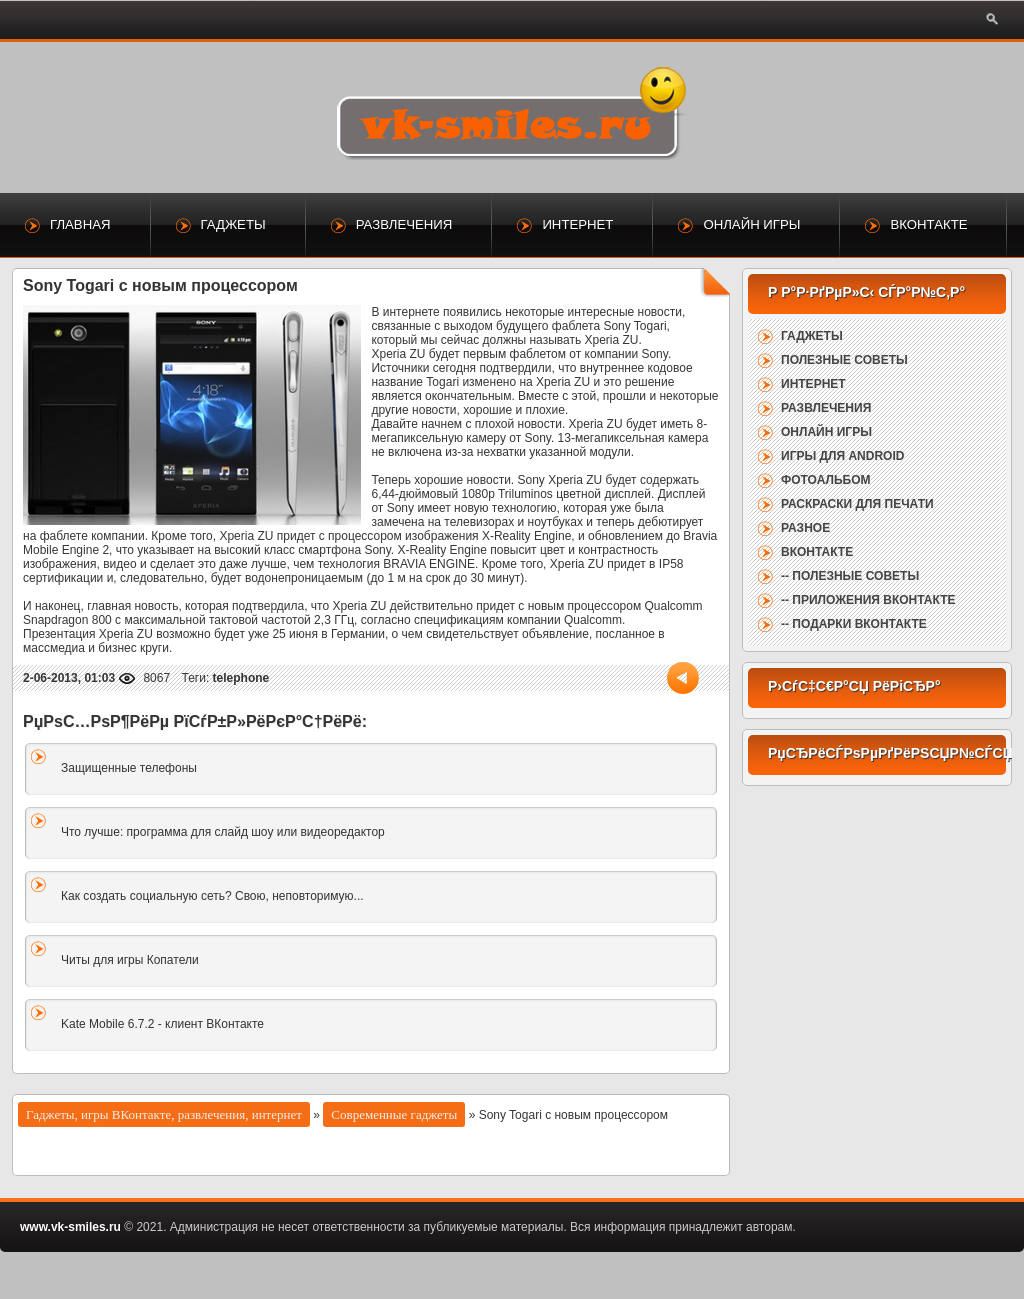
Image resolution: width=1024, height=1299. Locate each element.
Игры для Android (842, 456)
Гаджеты (233, 224)
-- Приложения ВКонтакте (868, 600)
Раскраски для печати (857, 504)
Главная (80, 224)
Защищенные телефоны (129, 768)
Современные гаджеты (394, 1114)
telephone (241, 678)
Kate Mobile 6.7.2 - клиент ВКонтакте (162, 1024)
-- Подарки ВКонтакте (854, 624)
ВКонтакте (928, 224)
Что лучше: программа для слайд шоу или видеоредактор (223, 832)
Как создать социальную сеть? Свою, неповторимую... (212, 896)
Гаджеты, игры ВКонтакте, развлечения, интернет (164, 1114)
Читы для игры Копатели (130, 960)
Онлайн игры (751, 224)
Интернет (577, 224)
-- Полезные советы (850, 576)
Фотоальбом (825, 480)
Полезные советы (844, 360)
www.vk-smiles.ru (70, 1227)
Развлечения (404, 224)
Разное (805, 528)
